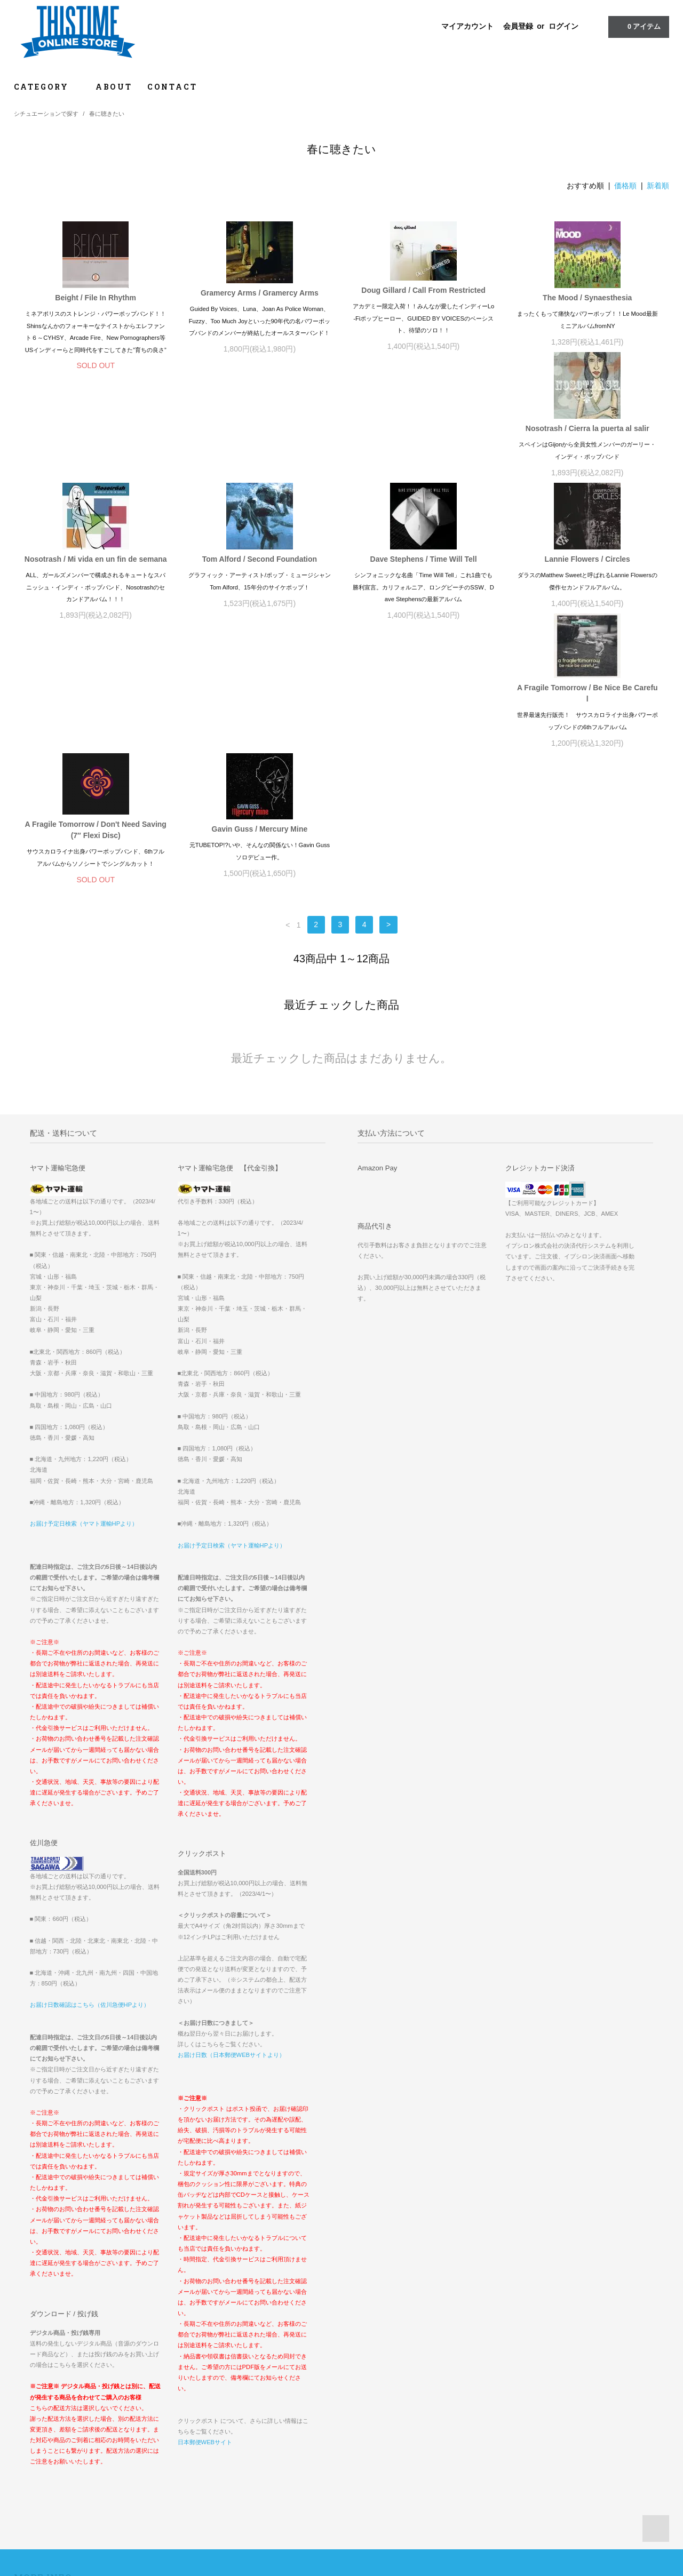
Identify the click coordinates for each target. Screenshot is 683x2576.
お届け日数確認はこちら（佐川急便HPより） (90, 1773)
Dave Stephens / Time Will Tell (587, 452)
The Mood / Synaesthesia (587, 297)
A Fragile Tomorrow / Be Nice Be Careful (259, 599)
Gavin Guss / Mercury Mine (587, 595)
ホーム (29, 2372)
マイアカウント (467, 26)
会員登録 (518, 26)
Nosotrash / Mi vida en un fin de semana (259, 452)
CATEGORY (47, 87)
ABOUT (114, 87)
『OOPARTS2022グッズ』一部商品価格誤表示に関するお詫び (549, 2387)
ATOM (269, 2432)
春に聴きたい (106, 113)
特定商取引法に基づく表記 (59, 2417)
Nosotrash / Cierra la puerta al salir (95, 452)
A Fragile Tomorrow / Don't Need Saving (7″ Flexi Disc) (423, 595)
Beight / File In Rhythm (95, 297)
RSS (245, 2432)
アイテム (638, 26)
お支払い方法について (52, 2387)
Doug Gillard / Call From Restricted (423, 290)
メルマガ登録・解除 (268, 2417)
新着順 (658, 185)
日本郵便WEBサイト (205, 2211)
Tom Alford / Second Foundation (423, 452)
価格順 (625, 185)
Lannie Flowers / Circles (95, 595)
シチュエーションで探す (46, 113)
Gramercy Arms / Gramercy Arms (260, 293)
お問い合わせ (39, 2447)
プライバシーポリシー (52, 2432)
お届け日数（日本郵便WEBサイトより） (231, 1824)
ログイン (563, 26)
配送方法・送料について (55, 2402)
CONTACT (172, 87)
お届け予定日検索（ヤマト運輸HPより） (84, 1292)
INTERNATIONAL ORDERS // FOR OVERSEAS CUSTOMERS (555, 2372)
